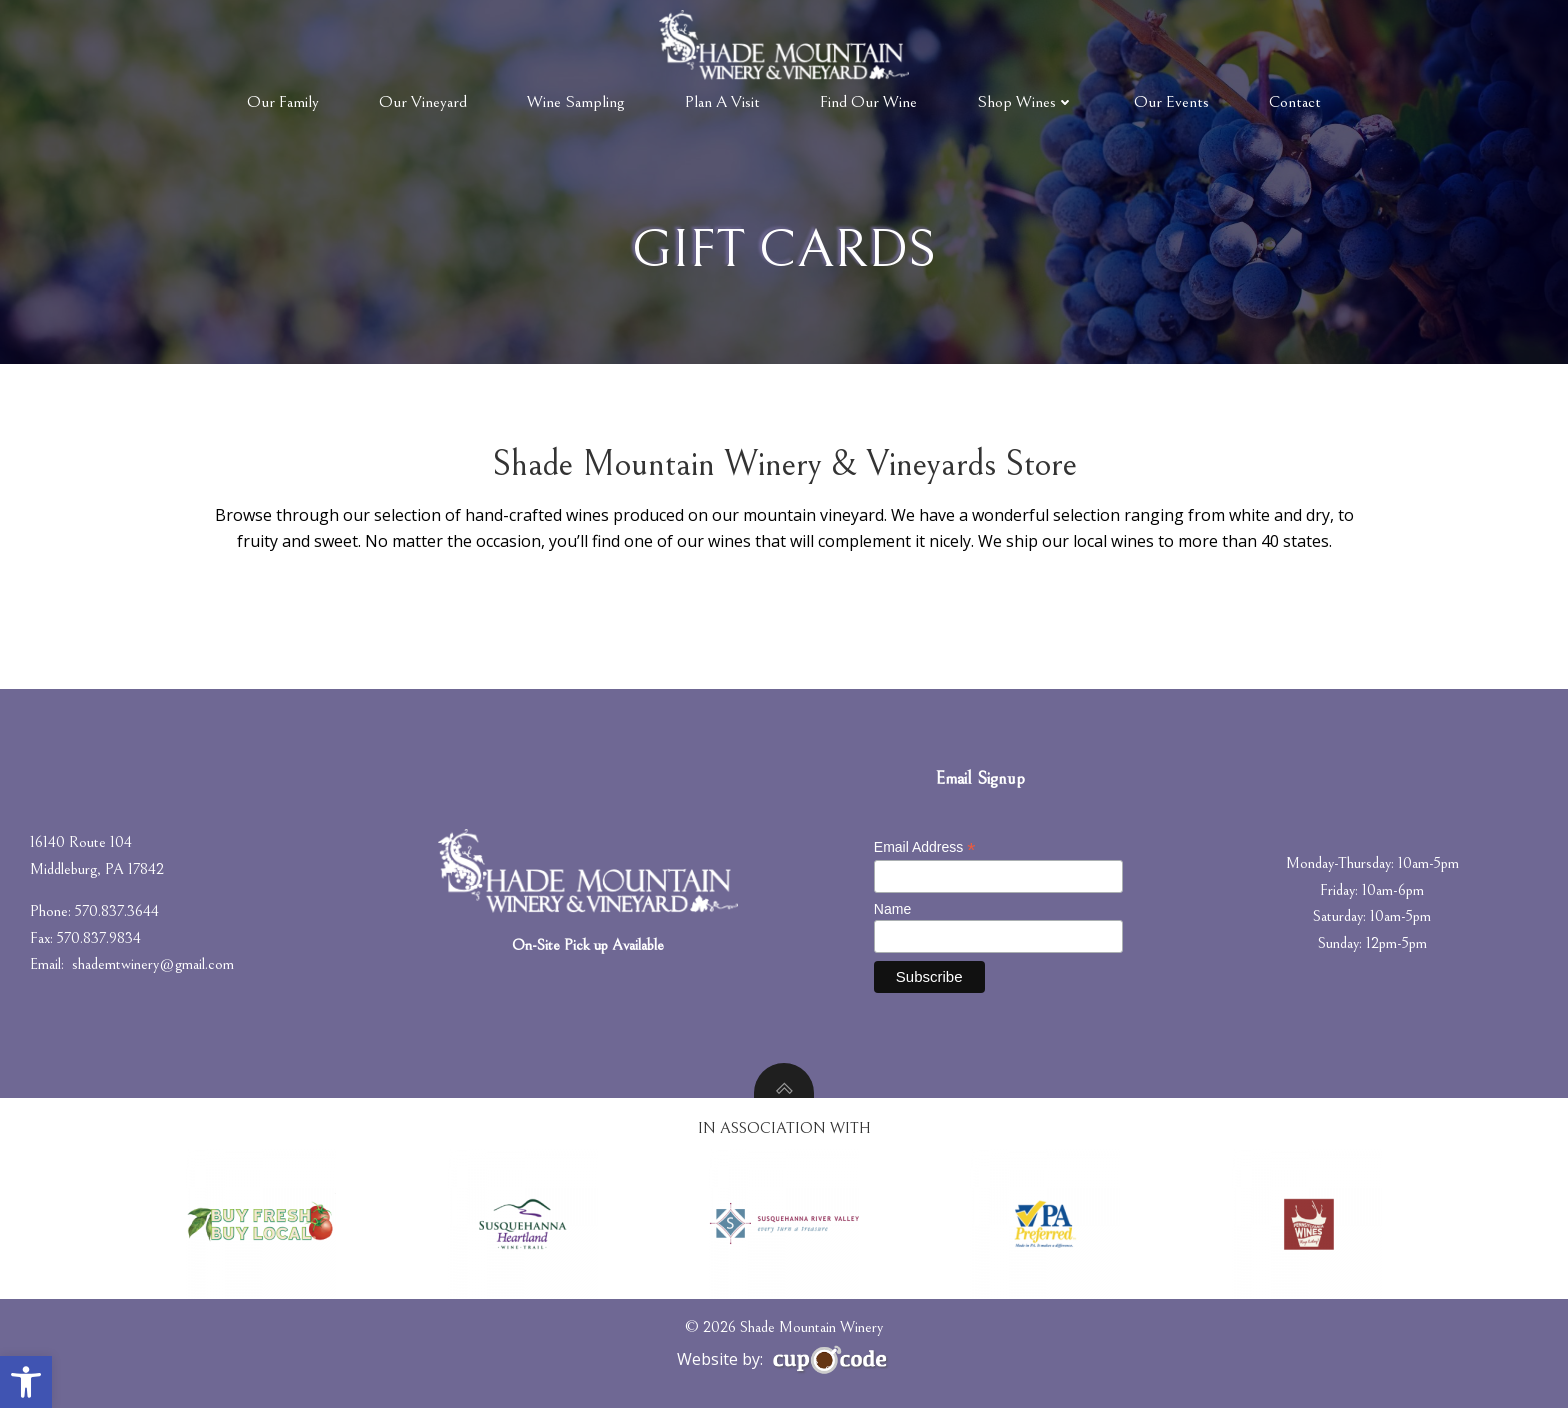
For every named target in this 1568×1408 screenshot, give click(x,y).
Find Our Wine (868, 102)
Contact (1295, 102)
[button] (26, 1382)
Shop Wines (1025, 102)
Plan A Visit (722, 102)
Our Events (1171, 102)
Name (892, 909)
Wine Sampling (576, 102)
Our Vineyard (423, 102)
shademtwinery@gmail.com (153, 964)
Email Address (925, 847)
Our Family (283, 102)
